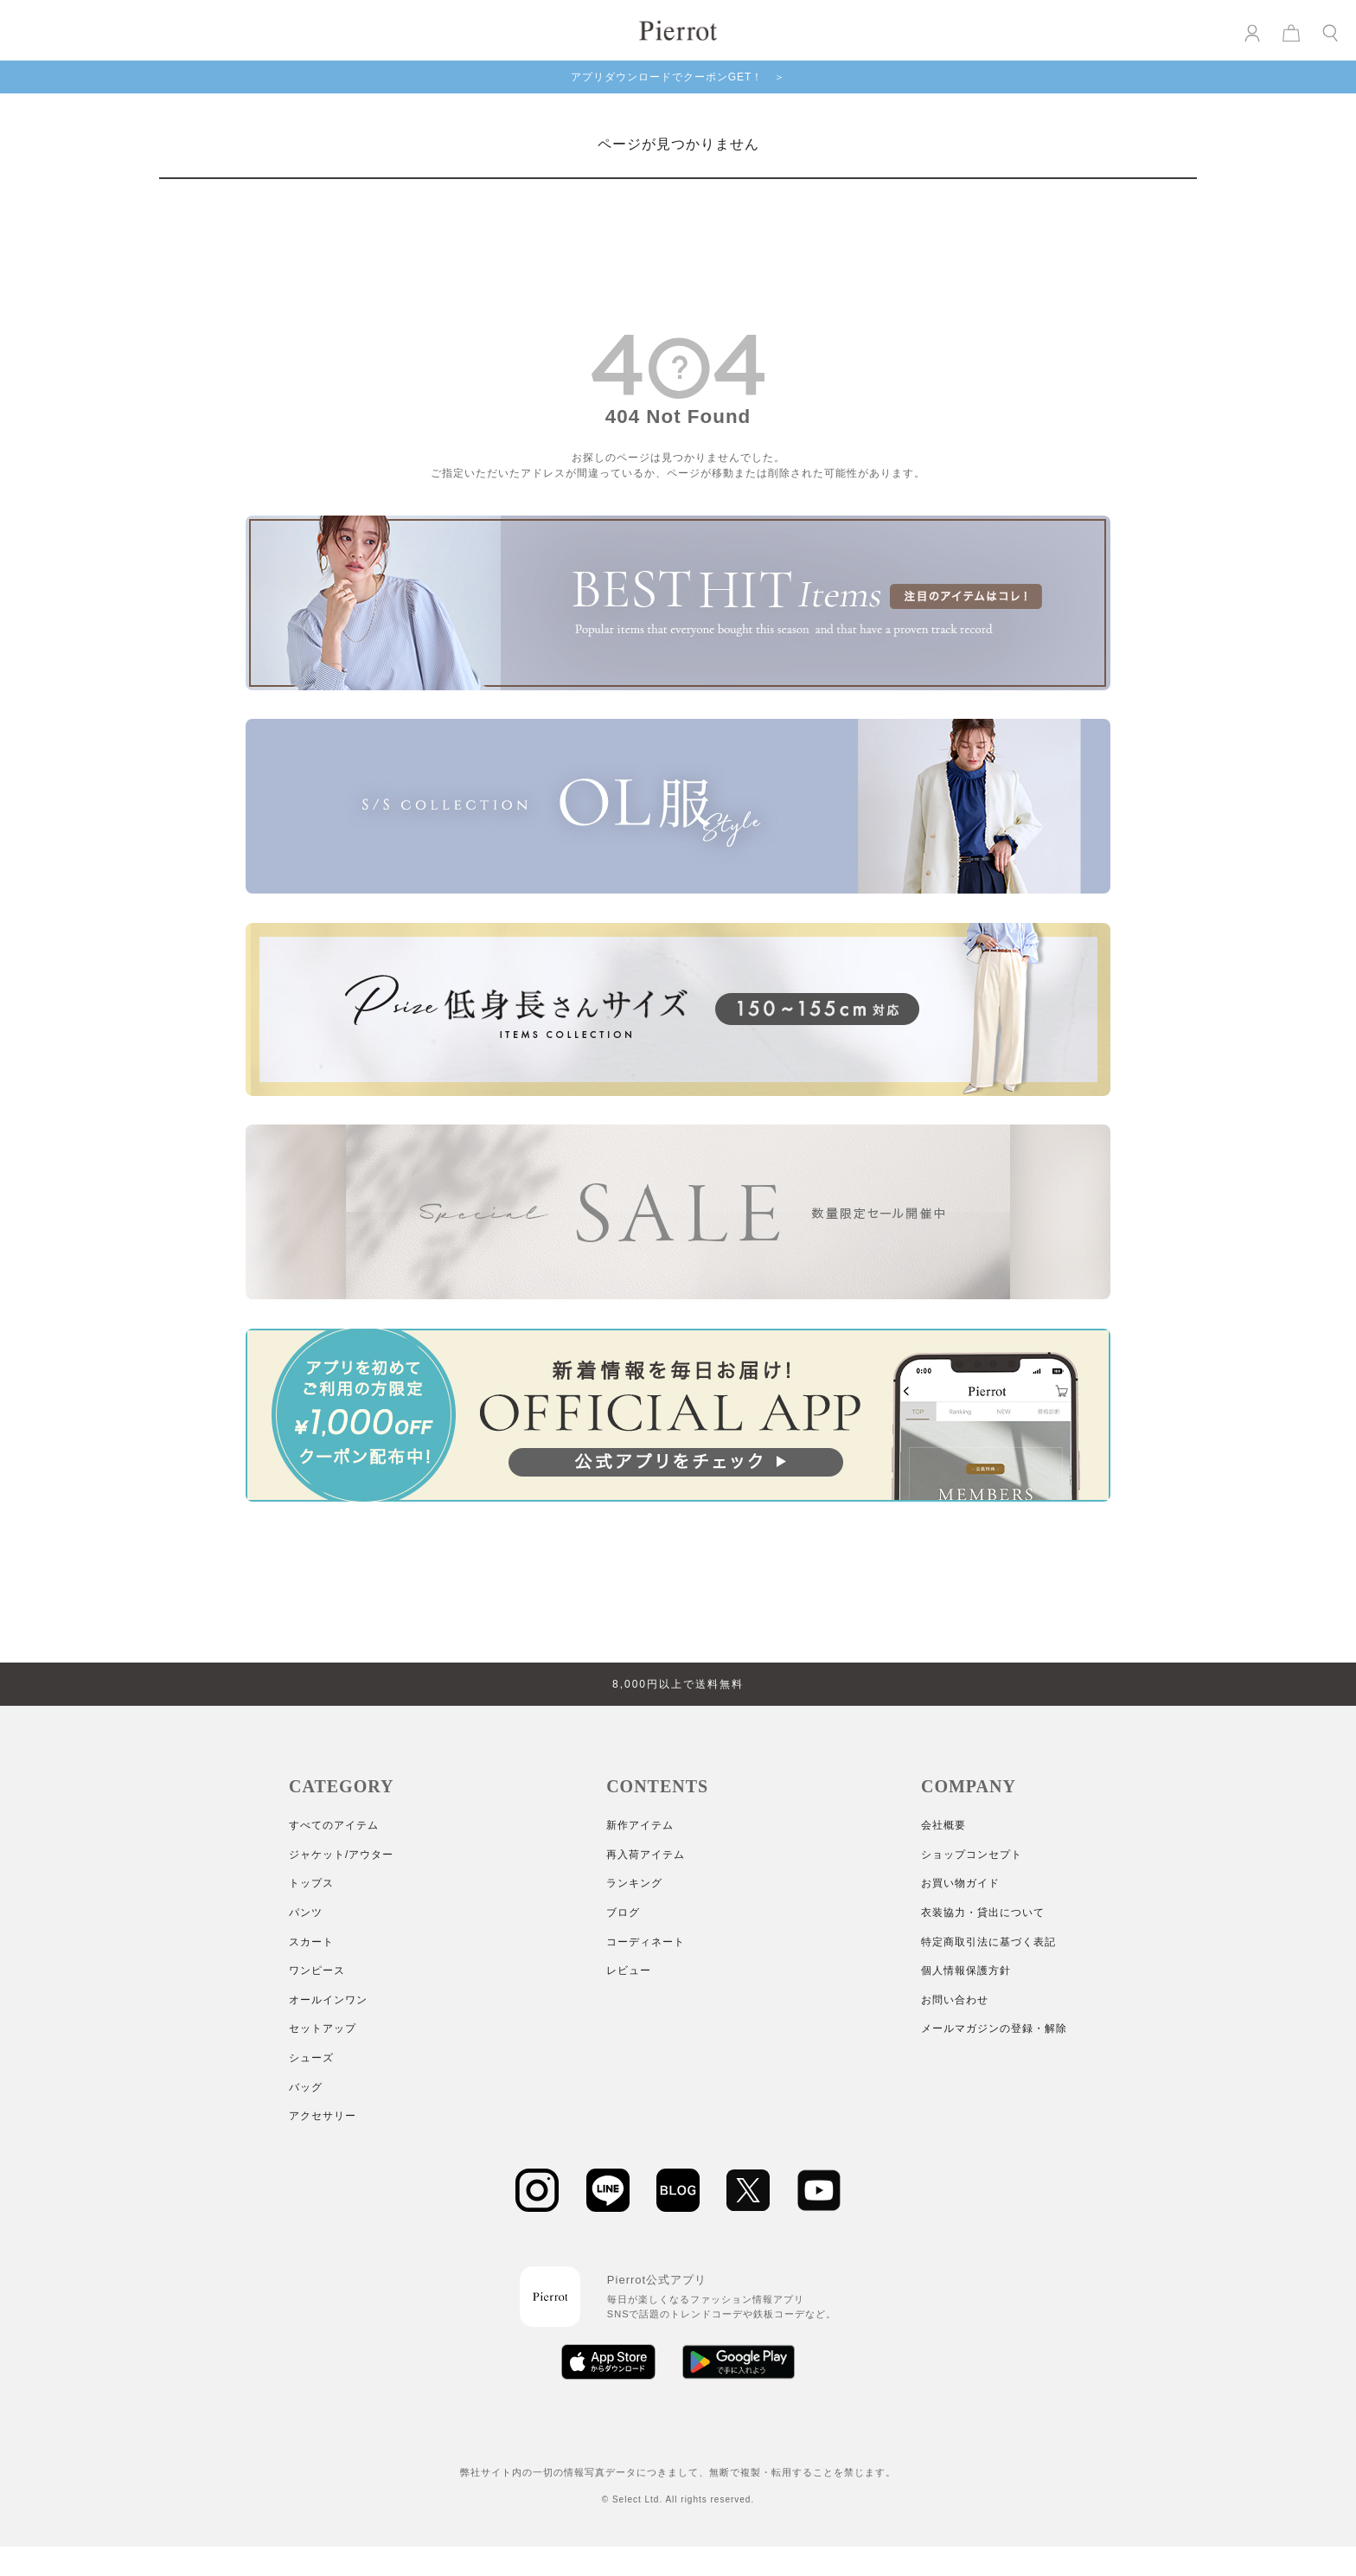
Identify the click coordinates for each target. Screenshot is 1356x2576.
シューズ (311, 2058)
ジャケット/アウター (341, 1855)
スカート (311, 1942)
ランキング (634, 1883)
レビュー (628, 1970)
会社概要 (943, 1825)
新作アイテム (640, 1825)
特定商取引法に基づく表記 (988, 1942)
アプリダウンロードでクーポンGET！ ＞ (678, 77)
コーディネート (645, 1942)
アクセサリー (322, 2116)
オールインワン (328, 2000)
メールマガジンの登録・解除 (994, 2028)
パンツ (306, 1912)
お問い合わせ (954, 2000)
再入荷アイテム (645, 1855)
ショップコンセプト (971, 1855)
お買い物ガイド (960, 1883)
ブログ (623, 1912)
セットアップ (322, 2028)
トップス (311, 1883)
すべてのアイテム (334, 1825)
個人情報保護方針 (966, 1970)
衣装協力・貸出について (983, 1912)
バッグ (306, 2087)
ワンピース (317, 1970)
